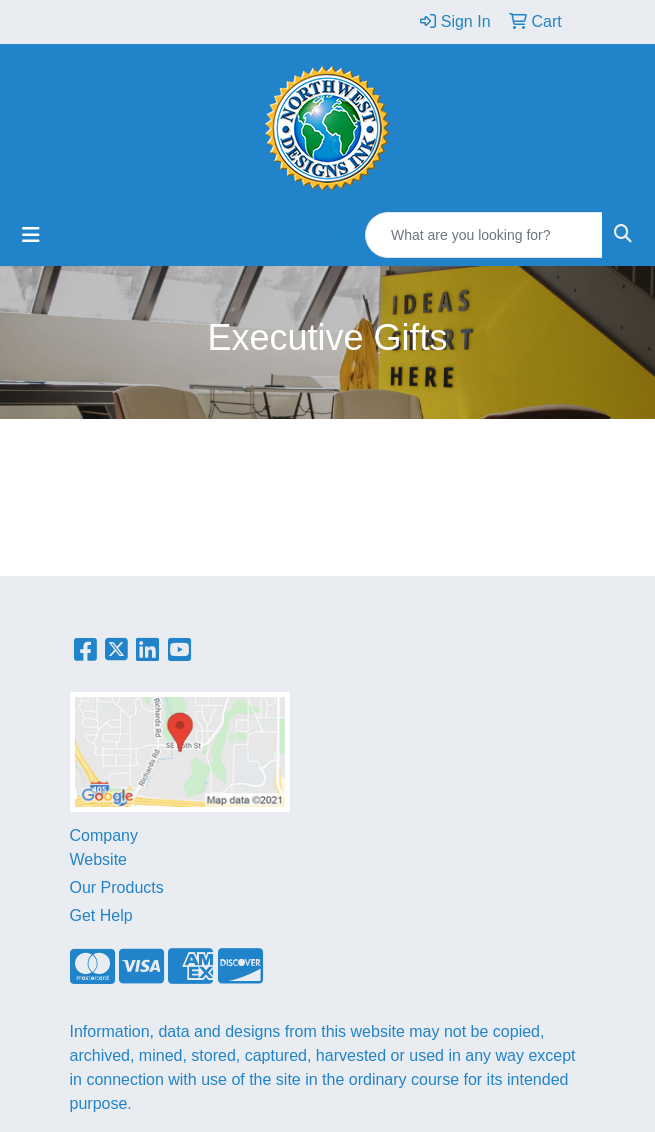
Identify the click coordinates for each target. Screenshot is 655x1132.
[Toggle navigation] (31, 235)
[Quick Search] (484, 235)
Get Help (101, 915)
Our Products (117, 887)
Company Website (104, 847)
